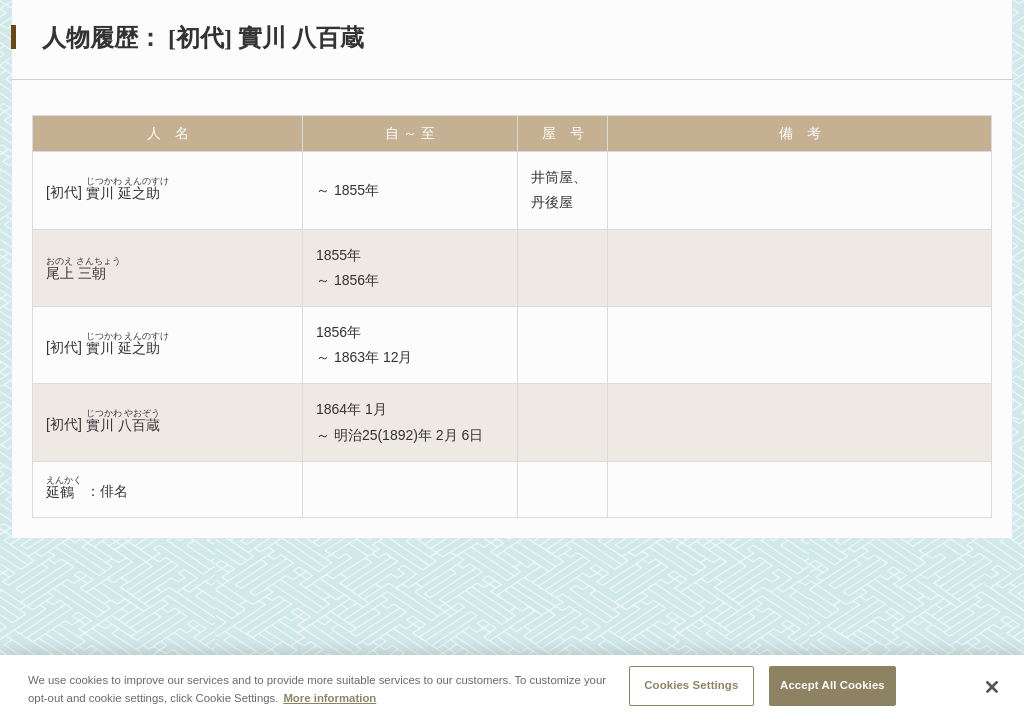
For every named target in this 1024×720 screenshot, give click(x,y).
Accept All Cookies (832, 686)
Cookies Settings (691, 686)
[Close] (992, 688)
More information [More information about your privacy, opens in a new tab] (329, 698)
